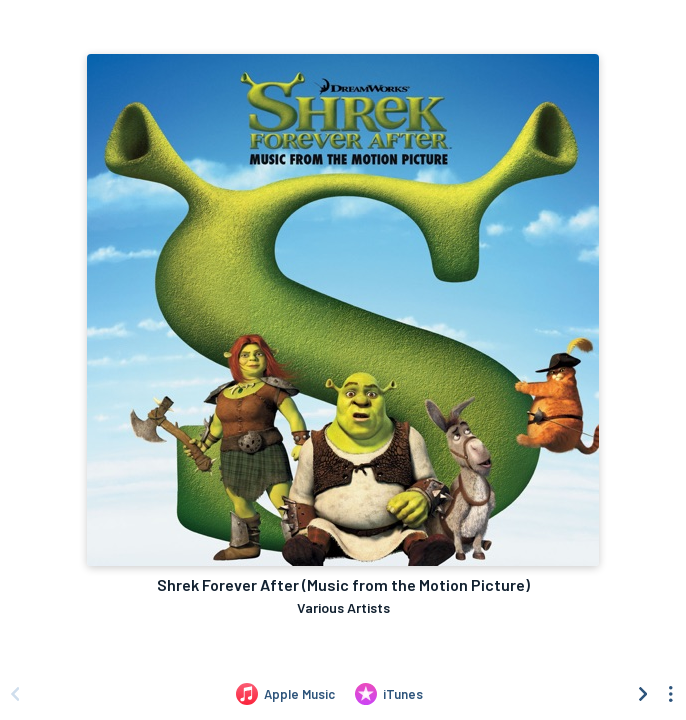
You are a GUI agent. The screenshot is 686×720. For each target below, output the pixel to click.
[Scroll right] (643, 694)
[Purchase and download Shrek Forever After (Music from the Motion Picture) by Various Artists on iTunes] (389, 694)
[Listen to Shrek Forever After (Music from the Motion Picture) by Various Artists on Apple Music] (285, 694)
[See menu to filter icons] (671, 694)
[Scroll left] (15, 694)
